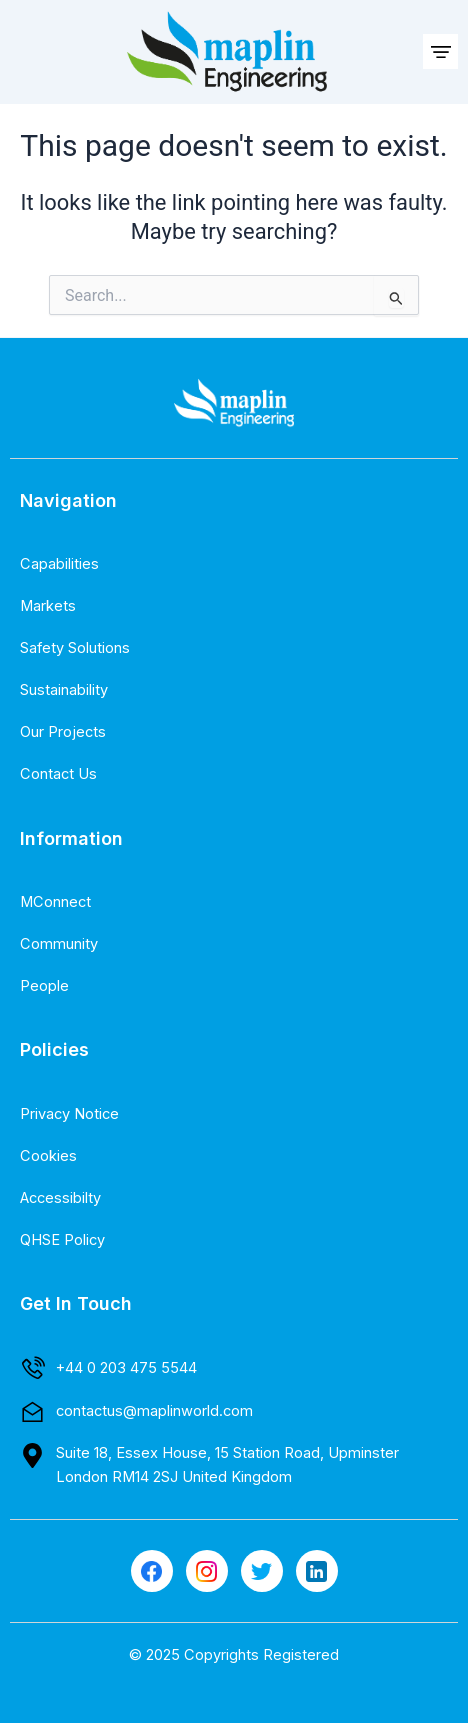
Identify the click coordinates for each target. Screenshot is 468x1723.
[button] (440, 51)
